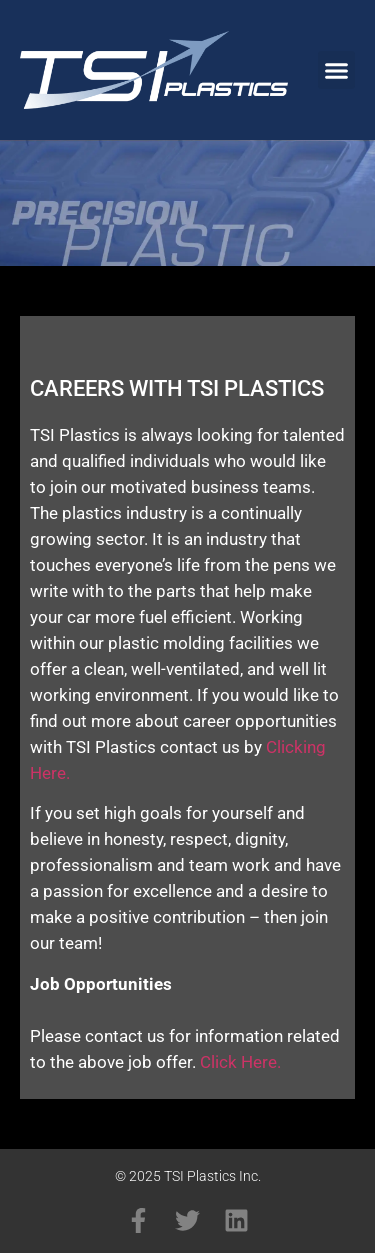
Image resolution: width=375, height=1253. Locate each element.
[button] (337, 70)
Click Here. (240, 1062)
